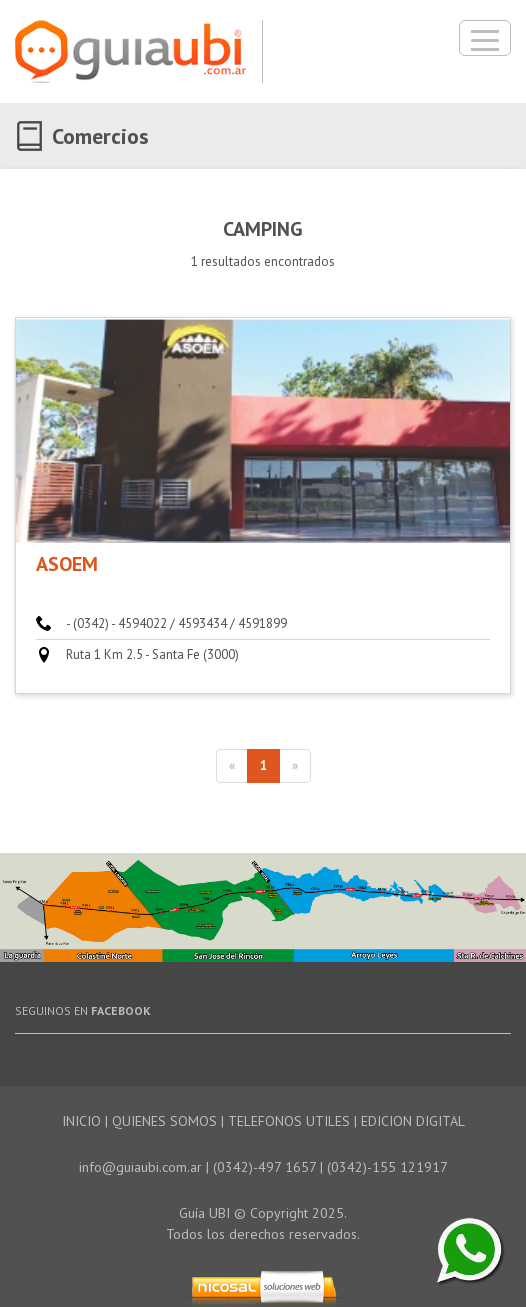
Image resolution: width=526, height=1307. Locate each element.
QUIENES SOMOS (164, 1121)
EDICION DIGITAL (413, 1121)
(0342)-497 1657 (264, 1167)
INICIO (81, 1121)
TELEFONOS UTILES (289, 1121)
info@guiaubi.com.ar (140, 1167)
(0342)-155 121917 (387, 1167)
